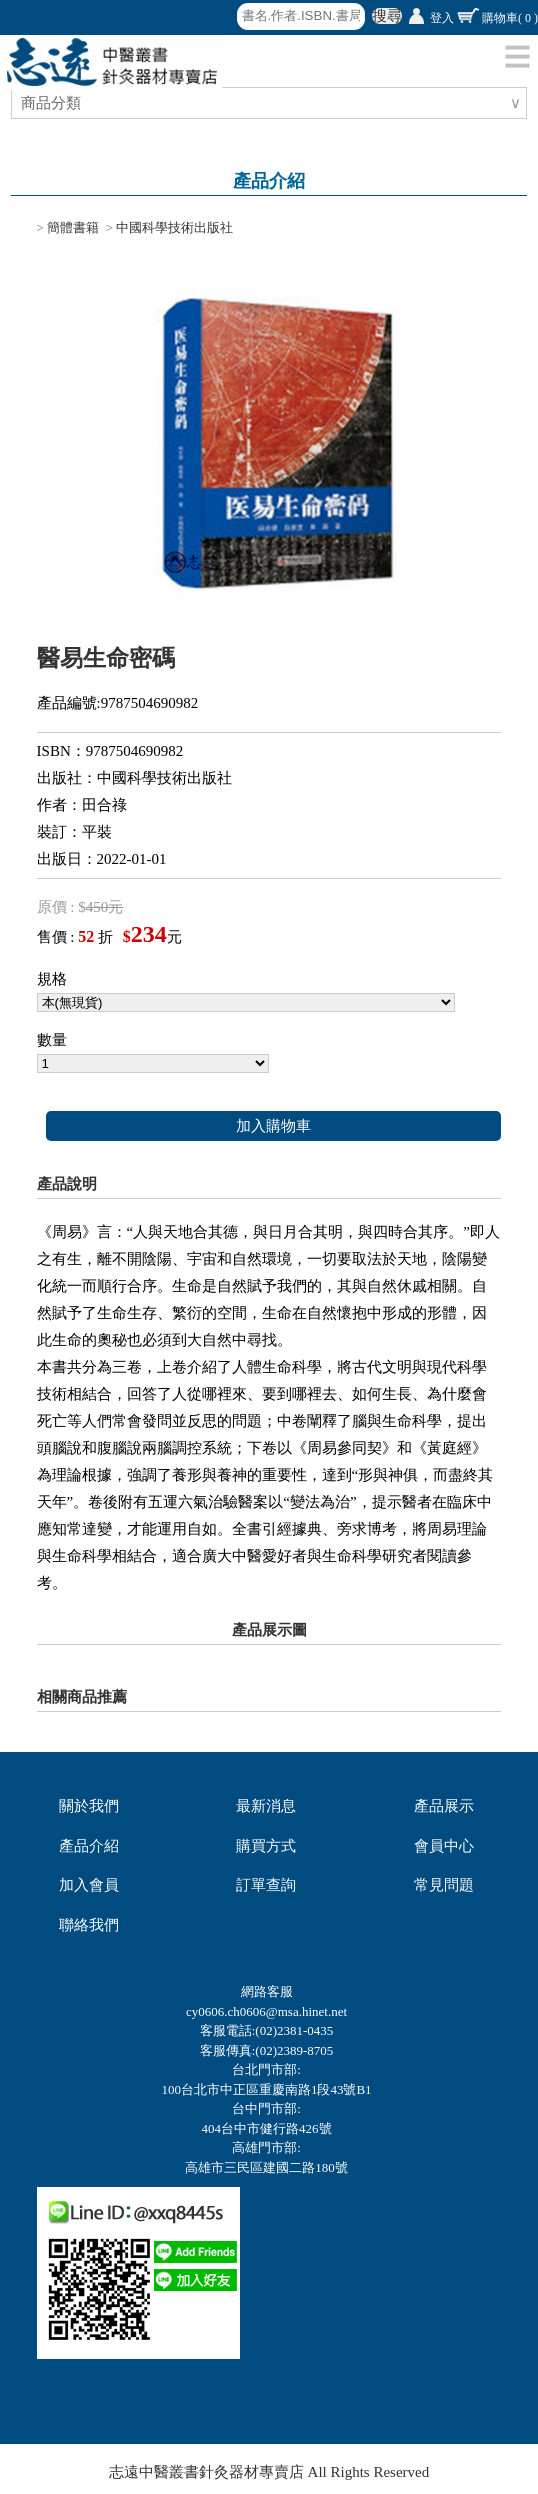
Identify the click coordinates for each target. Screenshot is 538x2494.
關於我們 (89, 1806)
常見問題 (444, 1885)
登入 (442, 18)
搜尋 (387, 16)
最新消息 (266, 1806)
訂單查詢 (266, 1885)
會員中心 (444, 1846)
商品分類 (53, 103)
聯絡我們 (89, 1925)
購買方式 (266, 1846)
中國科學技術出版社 (174, 227)
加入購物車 (273, 1126)
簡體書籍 (73, 227)
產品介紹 (89, 1846)
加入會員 (89, 1885)
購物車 (510, 18)
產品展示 (444, 1806)
